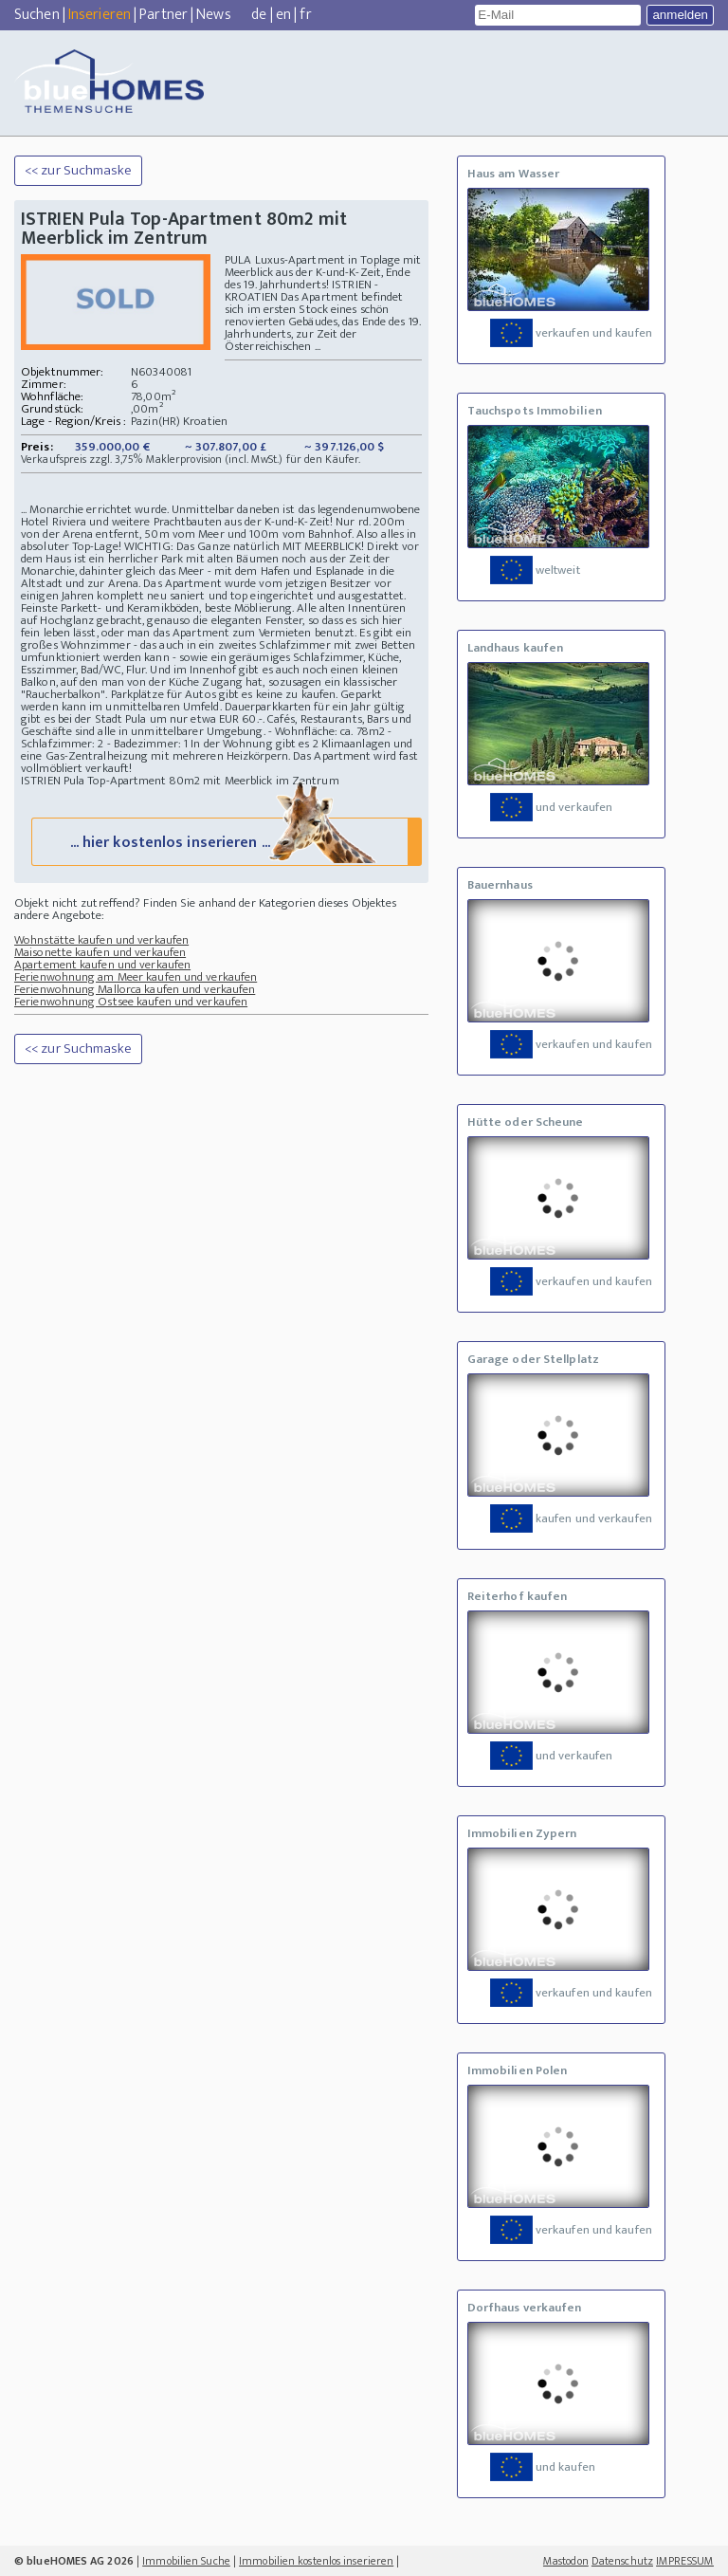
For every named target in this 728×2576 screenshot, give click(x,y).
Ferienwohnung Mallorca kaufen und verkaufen (134, 992)
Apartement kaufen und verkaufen (102, 967)
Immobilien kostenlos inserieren (316, 2560)
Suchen (37, 15)
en (283, 15)
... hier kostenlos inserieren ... (224, 843)
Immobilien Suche (186, 2560)
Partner (163, 15)
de (258, 15)
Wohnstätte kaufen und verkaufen (101, 942)
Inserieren (99, 15)
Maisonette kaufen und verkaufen (100, 955)
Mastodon (566, 2560)
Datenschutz (622, 2560)
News (213, 15)
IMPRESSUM (685, 2560)
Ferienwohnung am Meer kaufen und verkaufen (135, 979)
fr (305, 15)
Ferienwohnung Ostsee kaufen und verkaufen (130, 1004)
